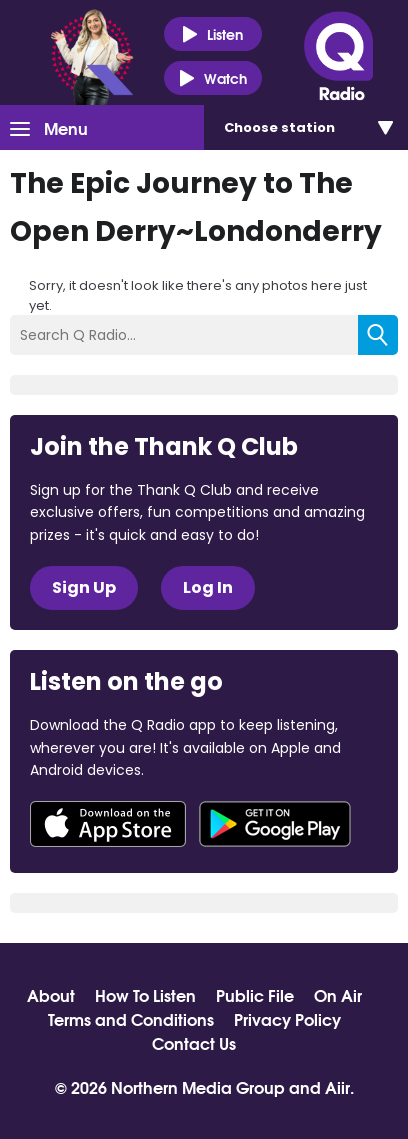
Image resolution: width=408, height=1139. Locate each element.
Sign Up (84, 587)
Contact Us (194, 1043)
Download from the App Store (108, 824)
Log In (208, 587)
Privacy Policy (287, 1019)
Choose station (279, 127)
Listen (212, 34)
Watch (213, 78)
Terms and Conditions (131, 1019)
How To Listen (145, 995)
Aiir (337, 1086)
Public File (255, 995)
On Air (338, 995)
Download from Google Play (275, 824)
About (51, 995)
